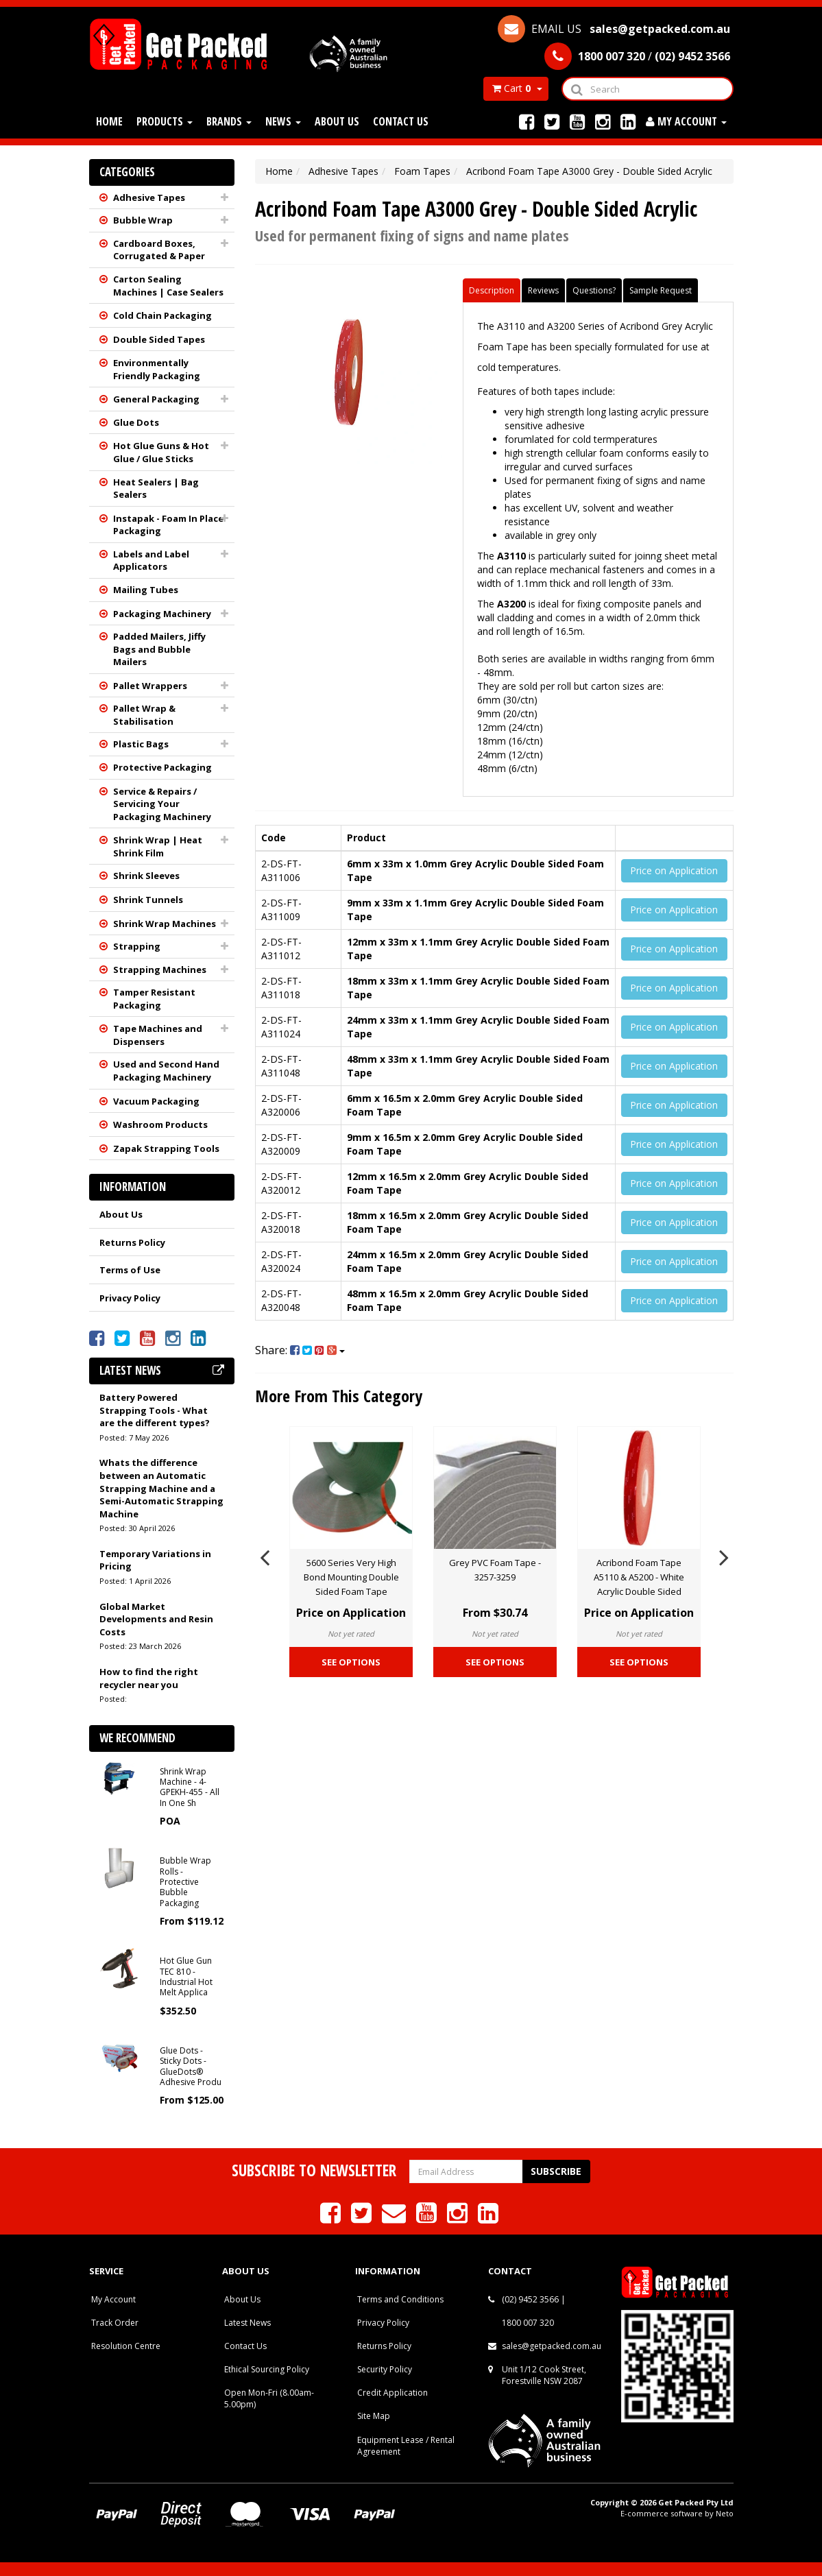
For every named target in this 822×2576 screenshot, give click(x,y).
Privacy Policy (129, 1298)
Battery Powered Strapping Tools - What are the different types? (154, 1410)
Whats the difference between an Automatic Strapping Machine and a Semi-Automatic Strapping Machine (161, 1487)
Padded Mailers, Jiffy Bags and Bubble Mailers (159, 649)
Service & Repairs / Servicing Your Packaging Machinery (162, 804)
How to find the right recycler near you (148, 1678)
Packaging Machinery (162, 613)
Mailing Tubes (145, 589)
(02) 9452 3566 (530, 2299)
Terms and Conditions (400, 2299)
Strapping (136, 946)
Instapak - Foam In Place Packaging (168, 525)
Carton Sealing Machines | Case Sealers (168, 285)
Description (491, 290)
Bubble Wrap (143, 220)
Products (164, 121)
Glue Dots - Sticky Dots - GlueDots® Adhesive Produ (190, 2066)
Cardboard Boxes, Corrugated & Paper (159, 250)
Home (109, 121)
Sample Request (660, 290)
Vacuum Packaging (156, 1101)
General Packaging (156, 399)
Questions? (594, 290)
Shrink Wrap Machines (164, 923)
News (283, 121)
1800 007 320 (528, 2322)
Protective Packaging (162, 767)
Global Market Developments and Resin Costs (156, 1619)
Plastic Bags (141, 744)
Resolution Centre (125, 2346)
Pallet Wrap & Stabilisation (144, 714)
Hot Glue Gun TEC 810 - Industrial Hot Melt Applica (186, 1976)
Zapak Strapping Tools (166, 1148)
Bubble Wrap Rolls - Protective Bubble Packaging (185, 1882)
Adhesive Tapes (149, 197)
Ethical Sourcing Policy (266, 2369)
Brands (229, 121)
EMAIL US (614, 28)
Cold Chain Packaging (162, 315)
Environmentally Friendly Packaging (156, 369)
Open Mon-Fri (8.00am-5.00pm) (269, 2398)
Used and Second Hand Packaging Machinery (166, 1070)
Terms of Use (129, 1270)
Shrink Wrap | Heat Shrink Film (157, 846)
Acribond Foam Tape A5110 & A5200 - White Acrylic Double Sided (639, 1577)
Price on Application (674, 870)
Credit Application (392, 2392)
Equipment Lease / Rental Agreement (406, 2445)
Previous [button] (264, 1555)
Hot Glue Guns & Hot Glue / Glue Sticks (161, 452)
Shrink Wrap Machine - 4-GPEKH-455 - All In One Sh (189, 1787)
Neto (725, 2513)
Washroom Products (160, 1124)
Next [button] (724, 1555)
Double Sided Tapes (159, 339)
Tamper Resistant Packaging (154, 998)
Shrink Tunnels (148, 899)
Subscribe (556, 2171)
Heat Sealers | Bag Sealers (156, 488)
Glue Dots (136, 422)
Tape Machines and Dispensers (157, 1035)
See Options (351, 1662)
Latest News (247, 2322)
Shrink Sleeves (146, 875)
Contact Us (400, 121)
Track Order (114, 2322)
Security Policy (384, 2369)
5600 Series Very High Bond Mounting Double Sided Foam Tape (351, 1577)
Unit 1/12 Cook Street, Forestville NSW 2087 (544, 2375)
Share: (300, 1350)
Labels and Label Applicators (151, 560)
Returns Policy (132, 1242)
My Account (113, 2299)
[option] (351, 1555)
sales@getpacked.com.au (551, 2346)
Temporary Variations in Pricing (155, 1560)
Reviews (543, 290)
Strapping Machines (159, 969)
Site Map (373, 2416)
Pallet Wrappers (150, 685)
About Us (337, 121)
